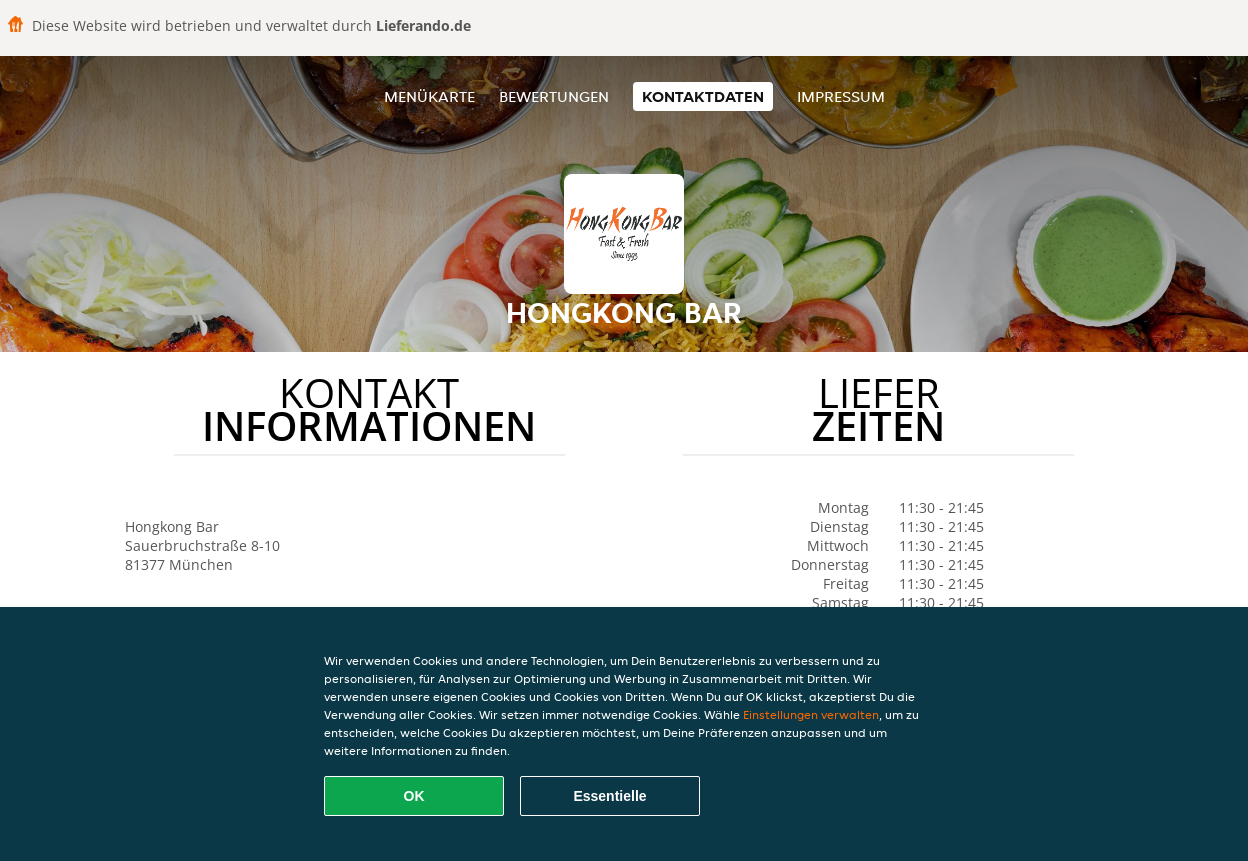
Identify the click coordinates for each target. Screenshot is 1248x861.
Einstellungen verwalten (811, 714)
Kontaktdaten (703, 96)
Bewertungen (554, 96)
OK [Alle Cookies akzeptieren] (414, 796)
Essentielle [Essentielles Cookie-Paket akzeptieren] (609, 796)
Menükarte (429, 96)
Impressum (841, 96)
